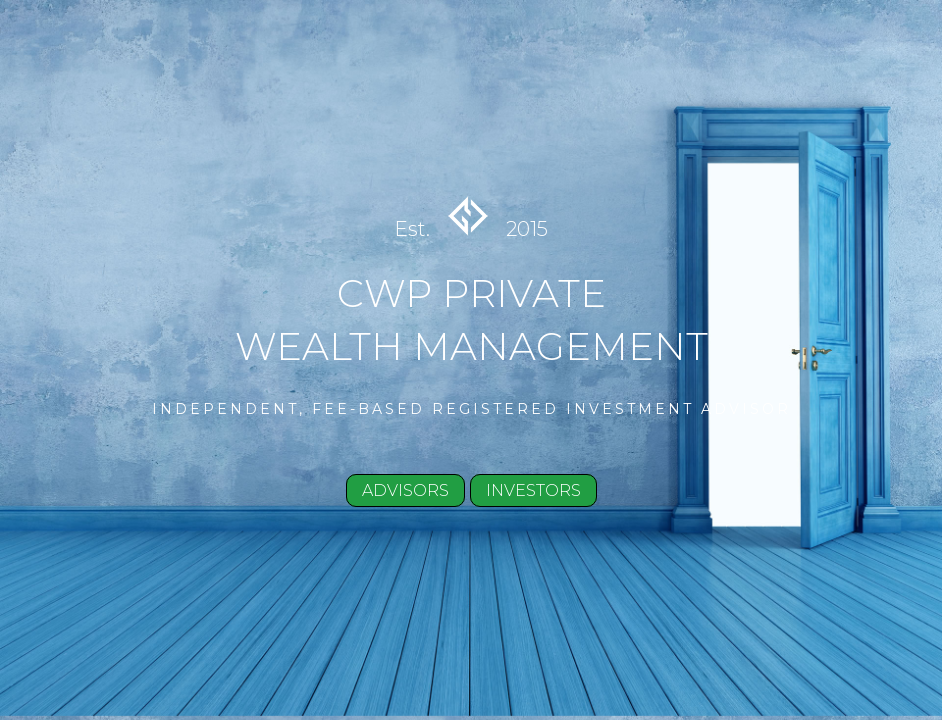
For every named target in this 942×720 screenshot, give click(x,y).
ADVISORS (405, 490)
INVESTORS (533, 490)
